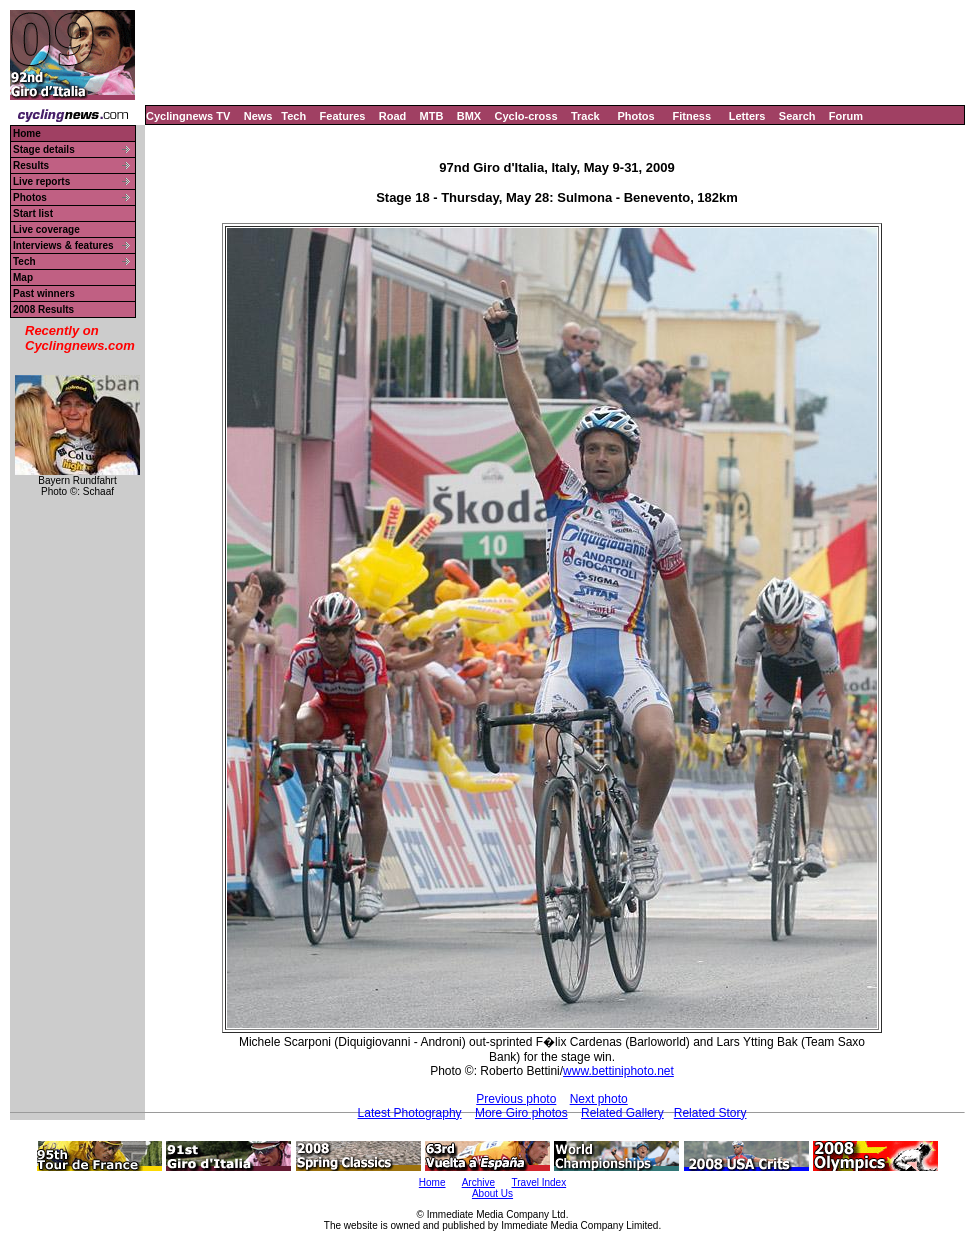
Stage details (44, 149)
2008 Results (43, 309)
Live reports (41, 181)
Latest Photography (410, 1113)
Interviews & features (63, 245)
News (258, 116)
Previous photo (516, 1099)
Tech (293, 116)
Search (797, 116)
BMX (469, 116)
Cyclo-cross (526, 116)
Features (343, 116)
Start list (33, 213)
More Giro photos (521, 1113)
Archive (478, 1182)
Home (27, 133)
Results (31, 165)
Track (585, 116)
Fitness (691, 116)
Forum (846, 116)
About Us (492, 1193)
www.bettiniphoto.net (618, 1071)
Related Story (710, 1113)
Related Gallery (622, 1113)
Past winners (44, 293)
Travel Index (539, 1182)
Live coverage (46, 229)
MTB (432, 116)
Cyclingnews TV (188, 116)
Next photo (599, 1099)
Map (23, 277)
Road (393, 116)
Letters (747, 116)
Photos (635, 116)
